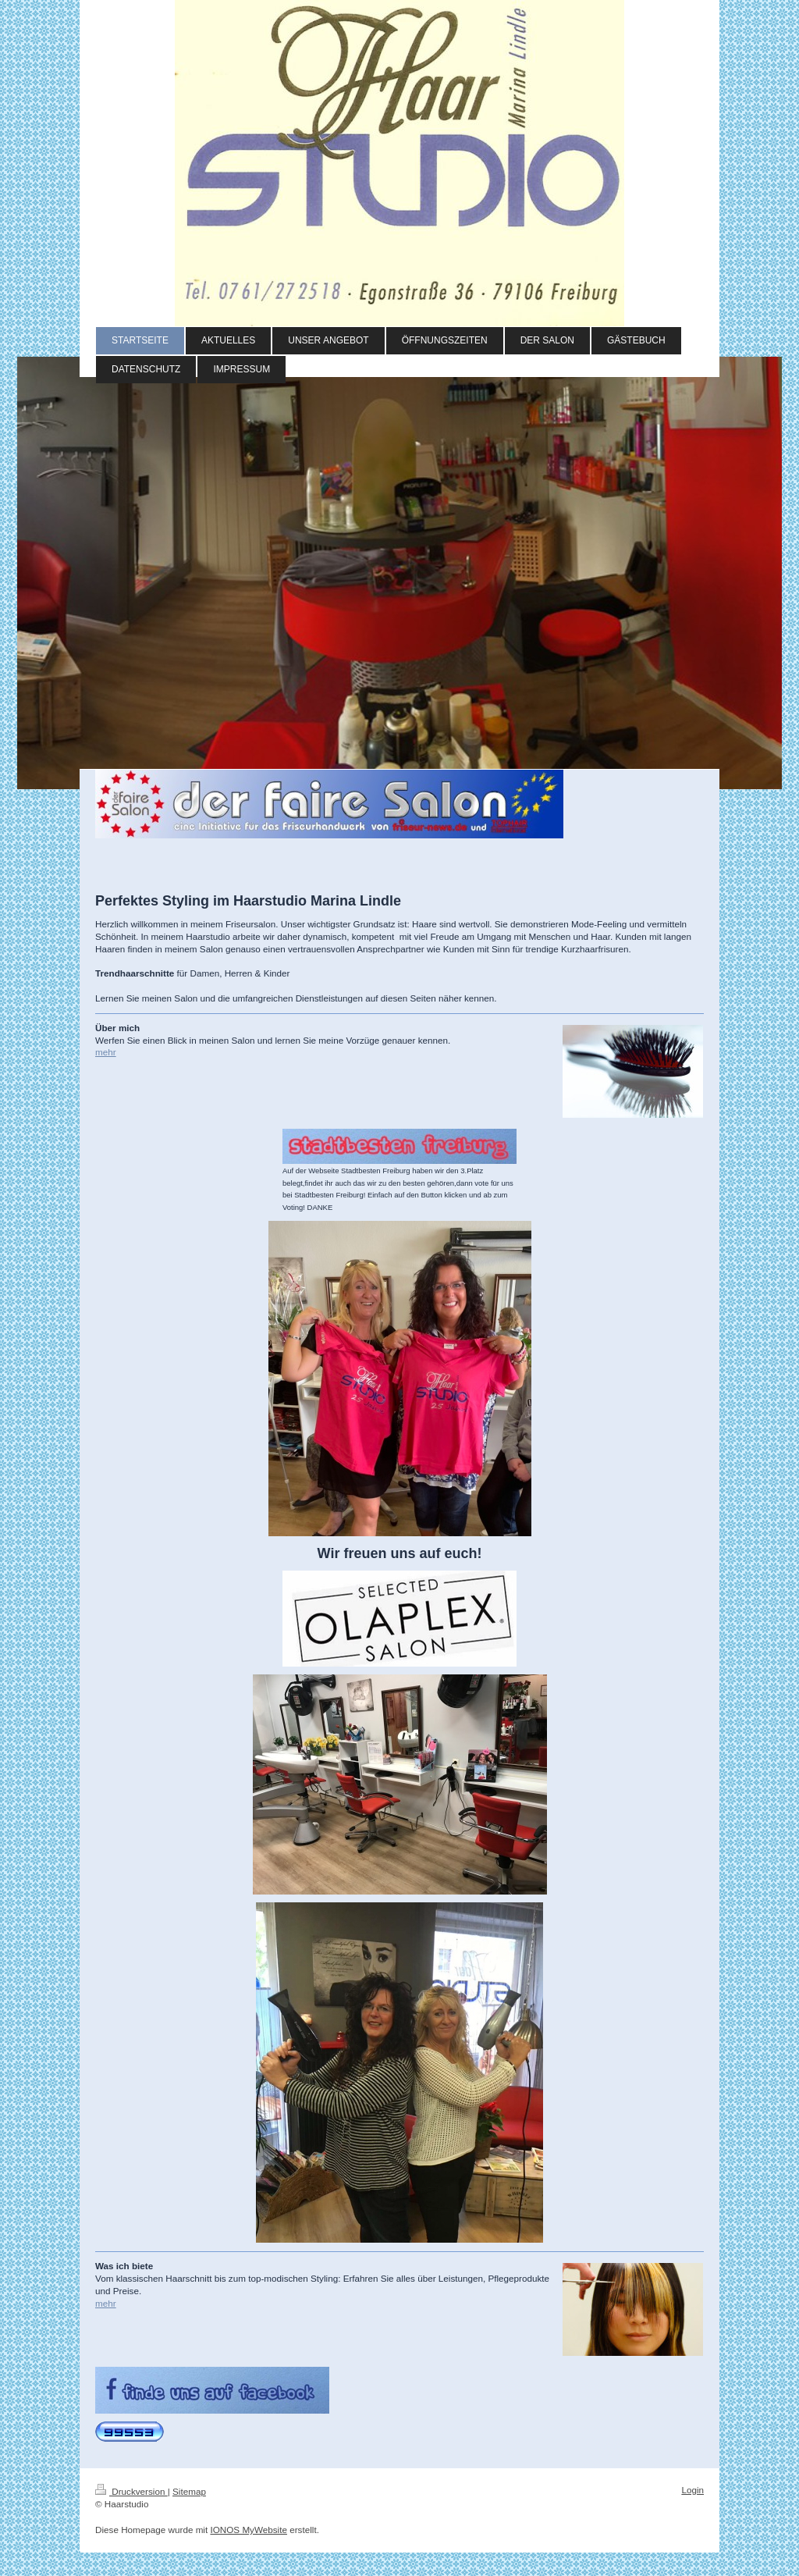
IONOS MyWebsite (248, 2529)
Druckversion (131, 2491)
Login (692, 2490)
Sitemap (189, 2491)
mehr (105, 1052)
